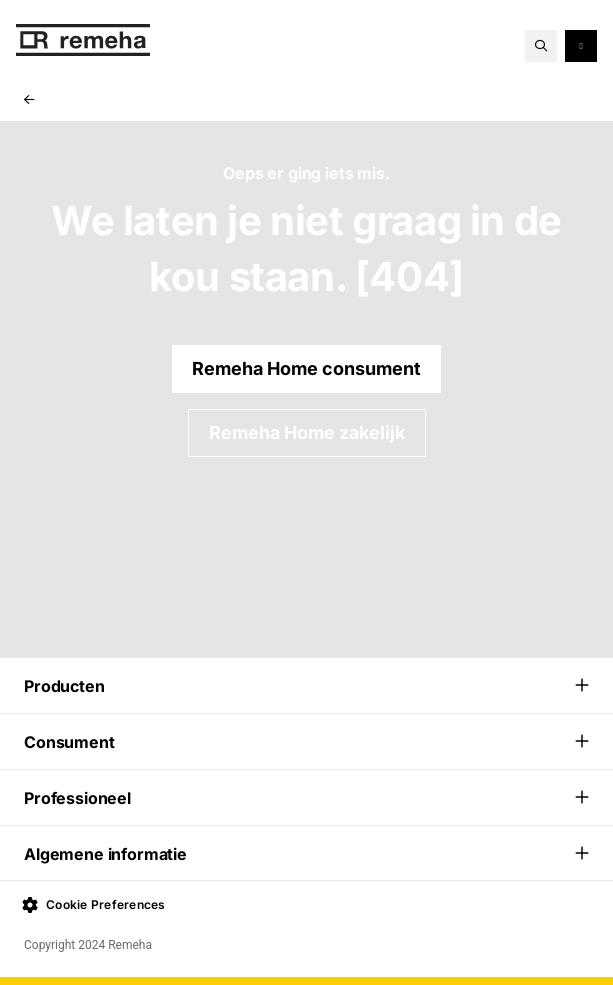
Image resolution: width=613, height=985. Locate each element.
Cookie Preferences (94, 905)
